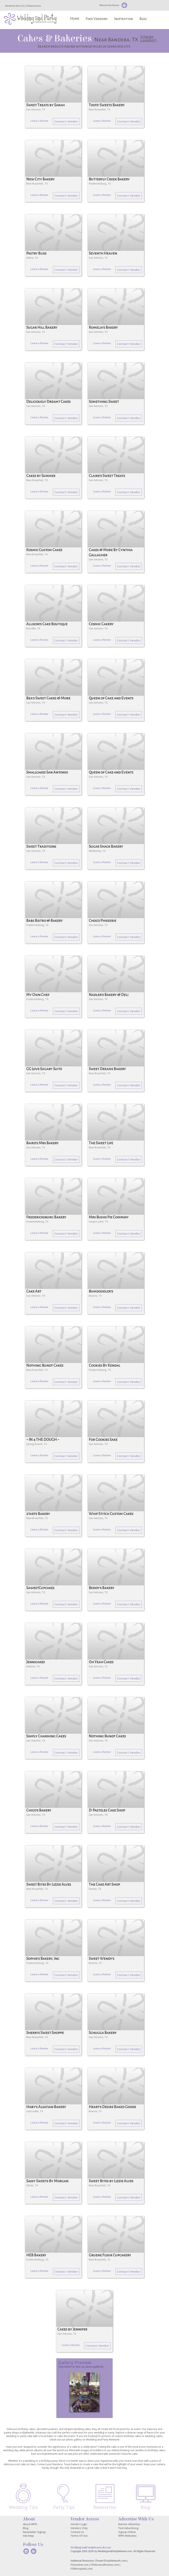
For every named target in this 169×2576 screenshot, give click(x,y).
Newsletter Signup (109, 5)
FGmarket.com (80, 2565)
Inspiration (123, 19)
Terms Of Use (79, 2535)
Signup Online (127, 2532)
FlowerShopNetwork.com (110, 2560)
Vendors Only (79, 2528)
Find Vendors (97, 19)
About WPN (30, 2524)
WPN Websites (127, 2535)
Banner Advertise (129, 2524)
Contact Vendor (66, 121)
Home (74, 19)
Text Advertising (128, 2528)
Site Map (28, 2535)
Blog (143, 19)
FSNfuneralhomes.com (105, 2565)
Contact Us (77, 2532)
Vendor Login (34, 6)
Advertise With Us (15, 6)
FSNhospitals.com (82, 2568)
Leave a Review (39, 121)
